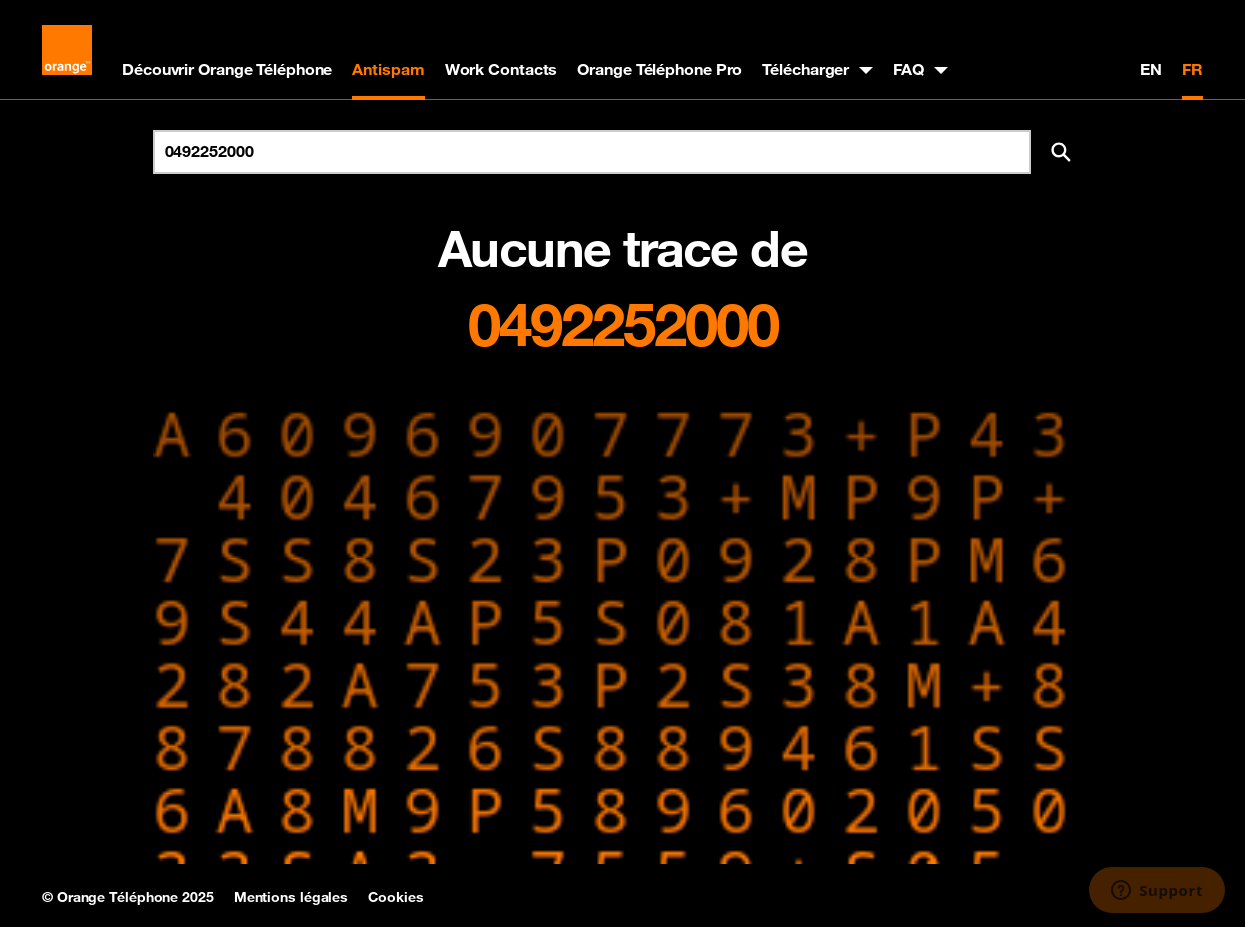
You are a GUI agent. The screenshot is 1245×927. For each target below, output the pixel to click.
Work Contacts (501, 69)
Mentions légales (291, 897)
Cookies (395, 897)
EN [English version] (1151, 69)
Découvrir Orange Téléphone (227, 69)
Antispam (388, 69)
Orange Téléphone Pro (659, 69)
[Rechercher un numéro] (592, 152)
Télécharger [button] (805, 69)
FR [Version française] (1192, 69)
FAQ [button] (908, 69)
